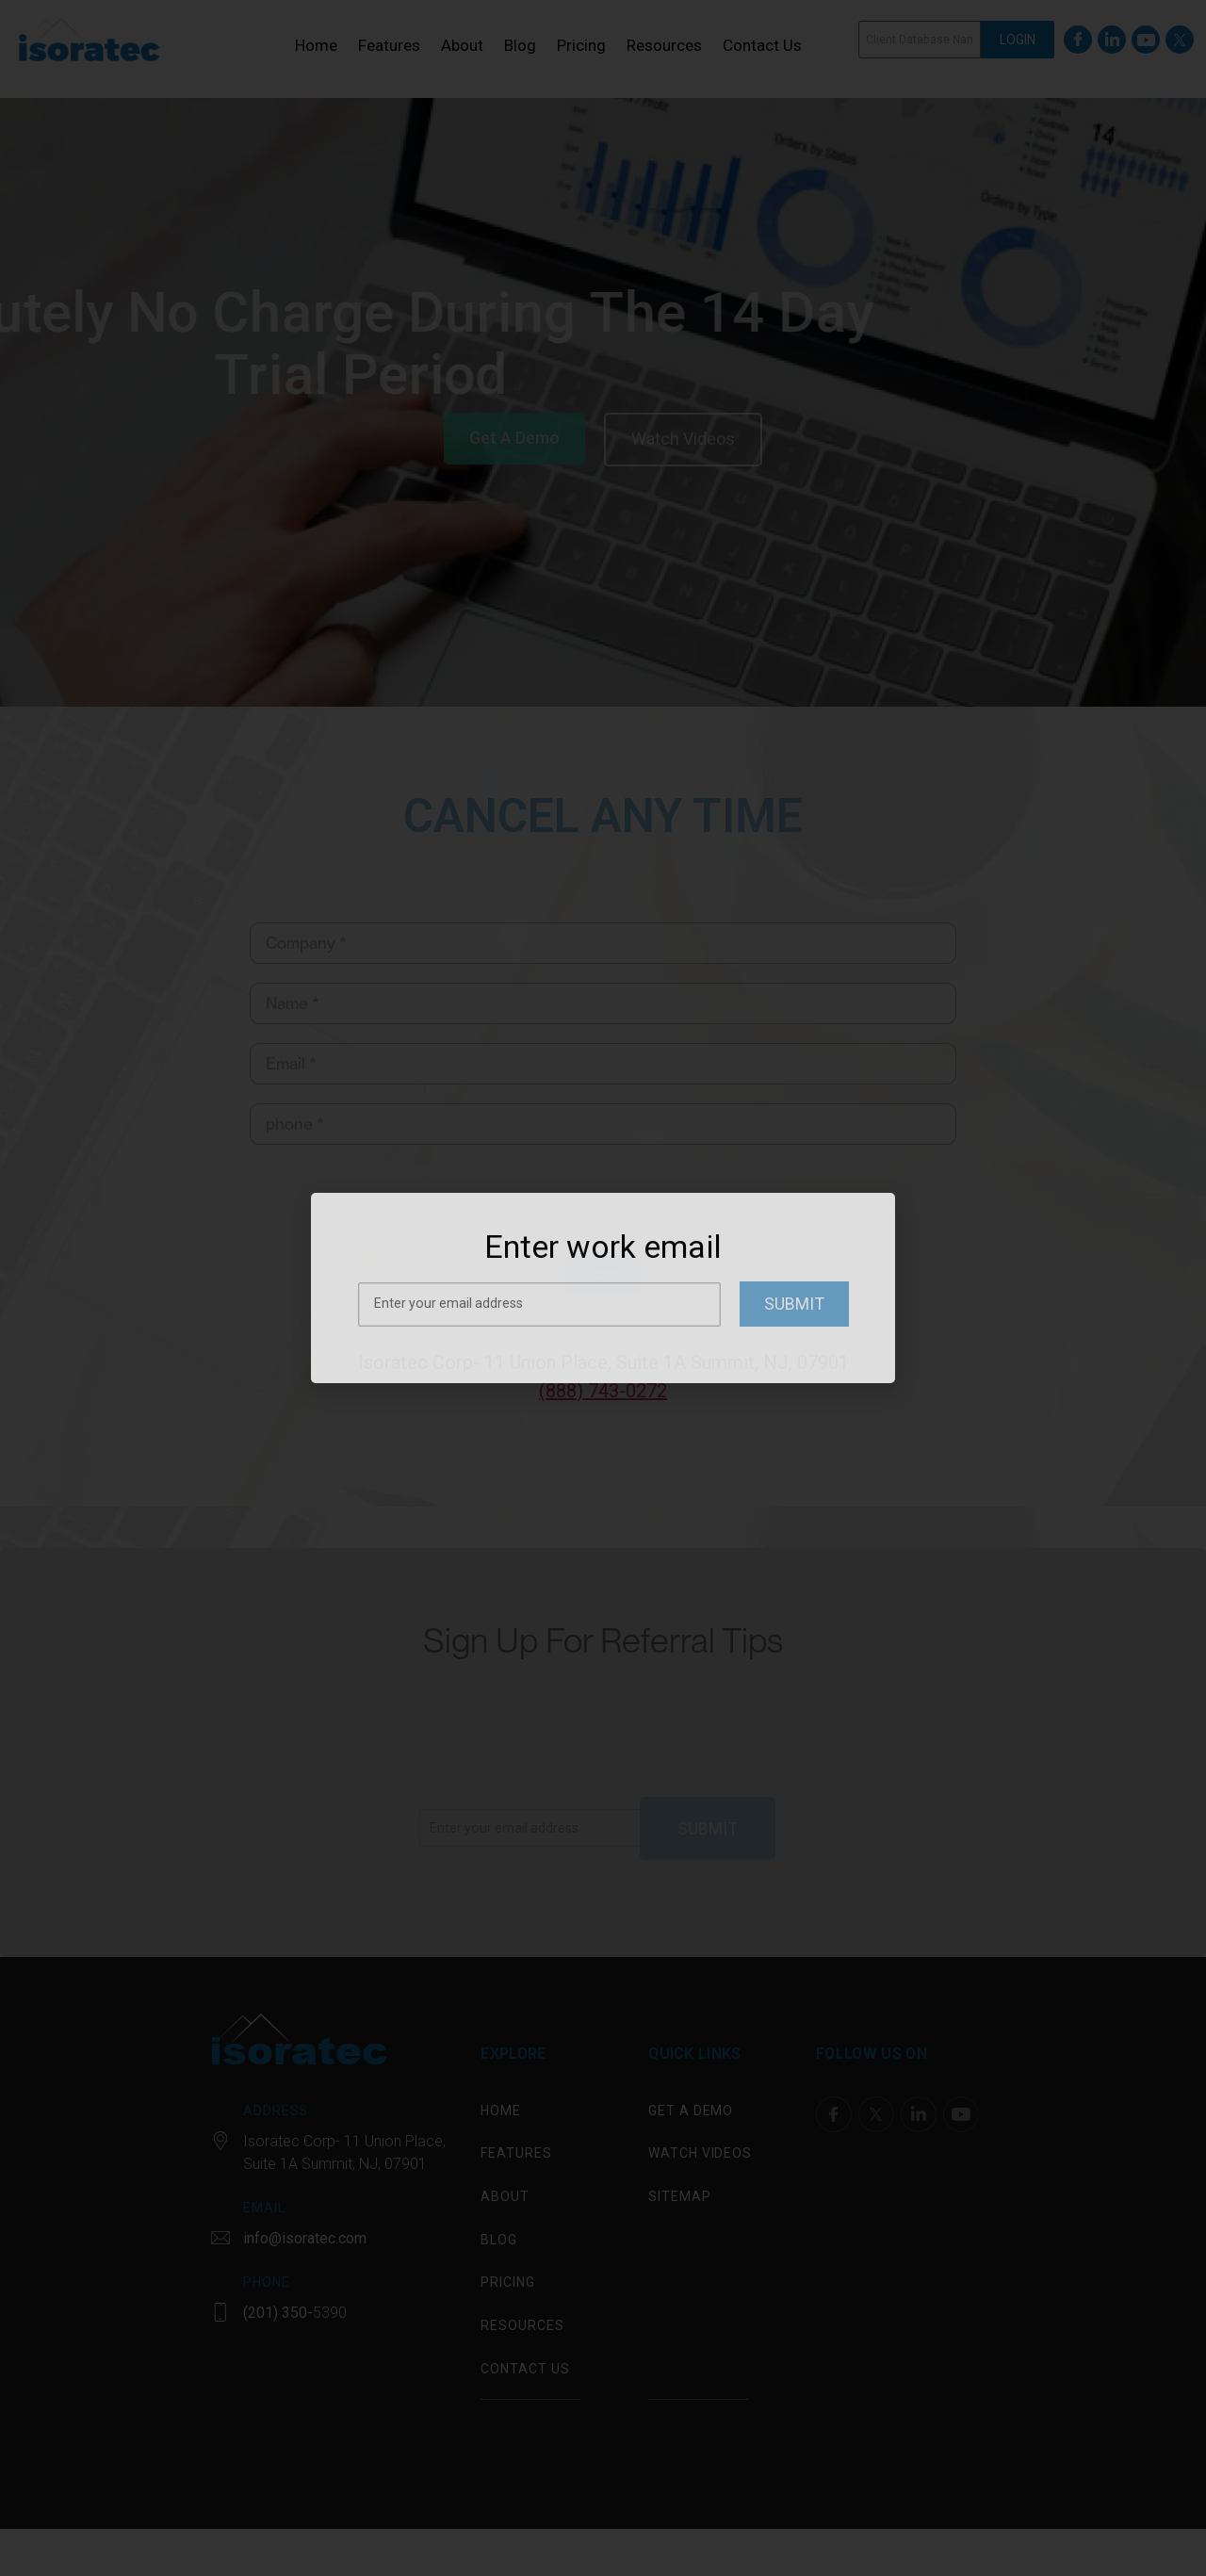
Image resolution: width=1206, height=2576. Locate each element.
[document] (603, 1288)
